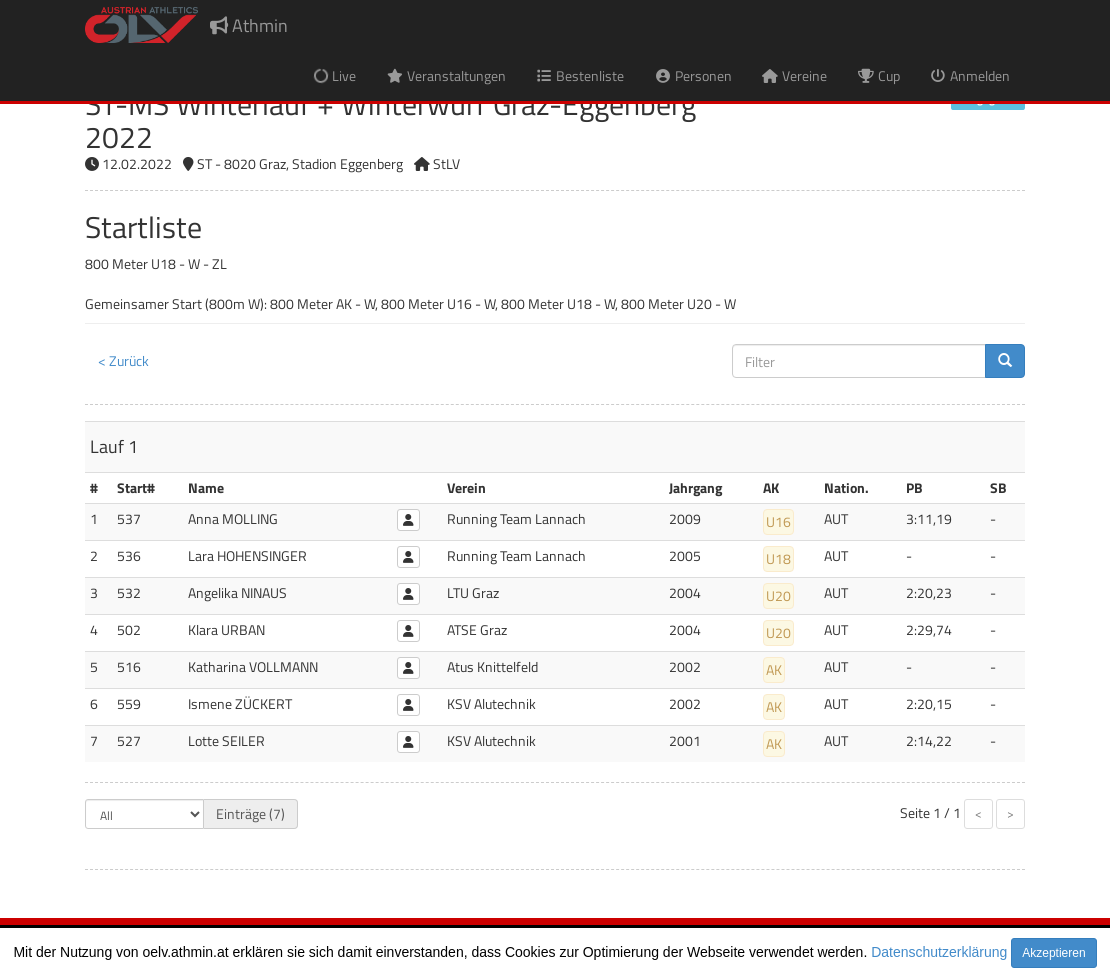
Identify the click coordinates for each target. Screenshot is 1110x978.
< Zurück (123, 360)
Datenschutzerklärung (939, 952)
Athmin (249, 25)
